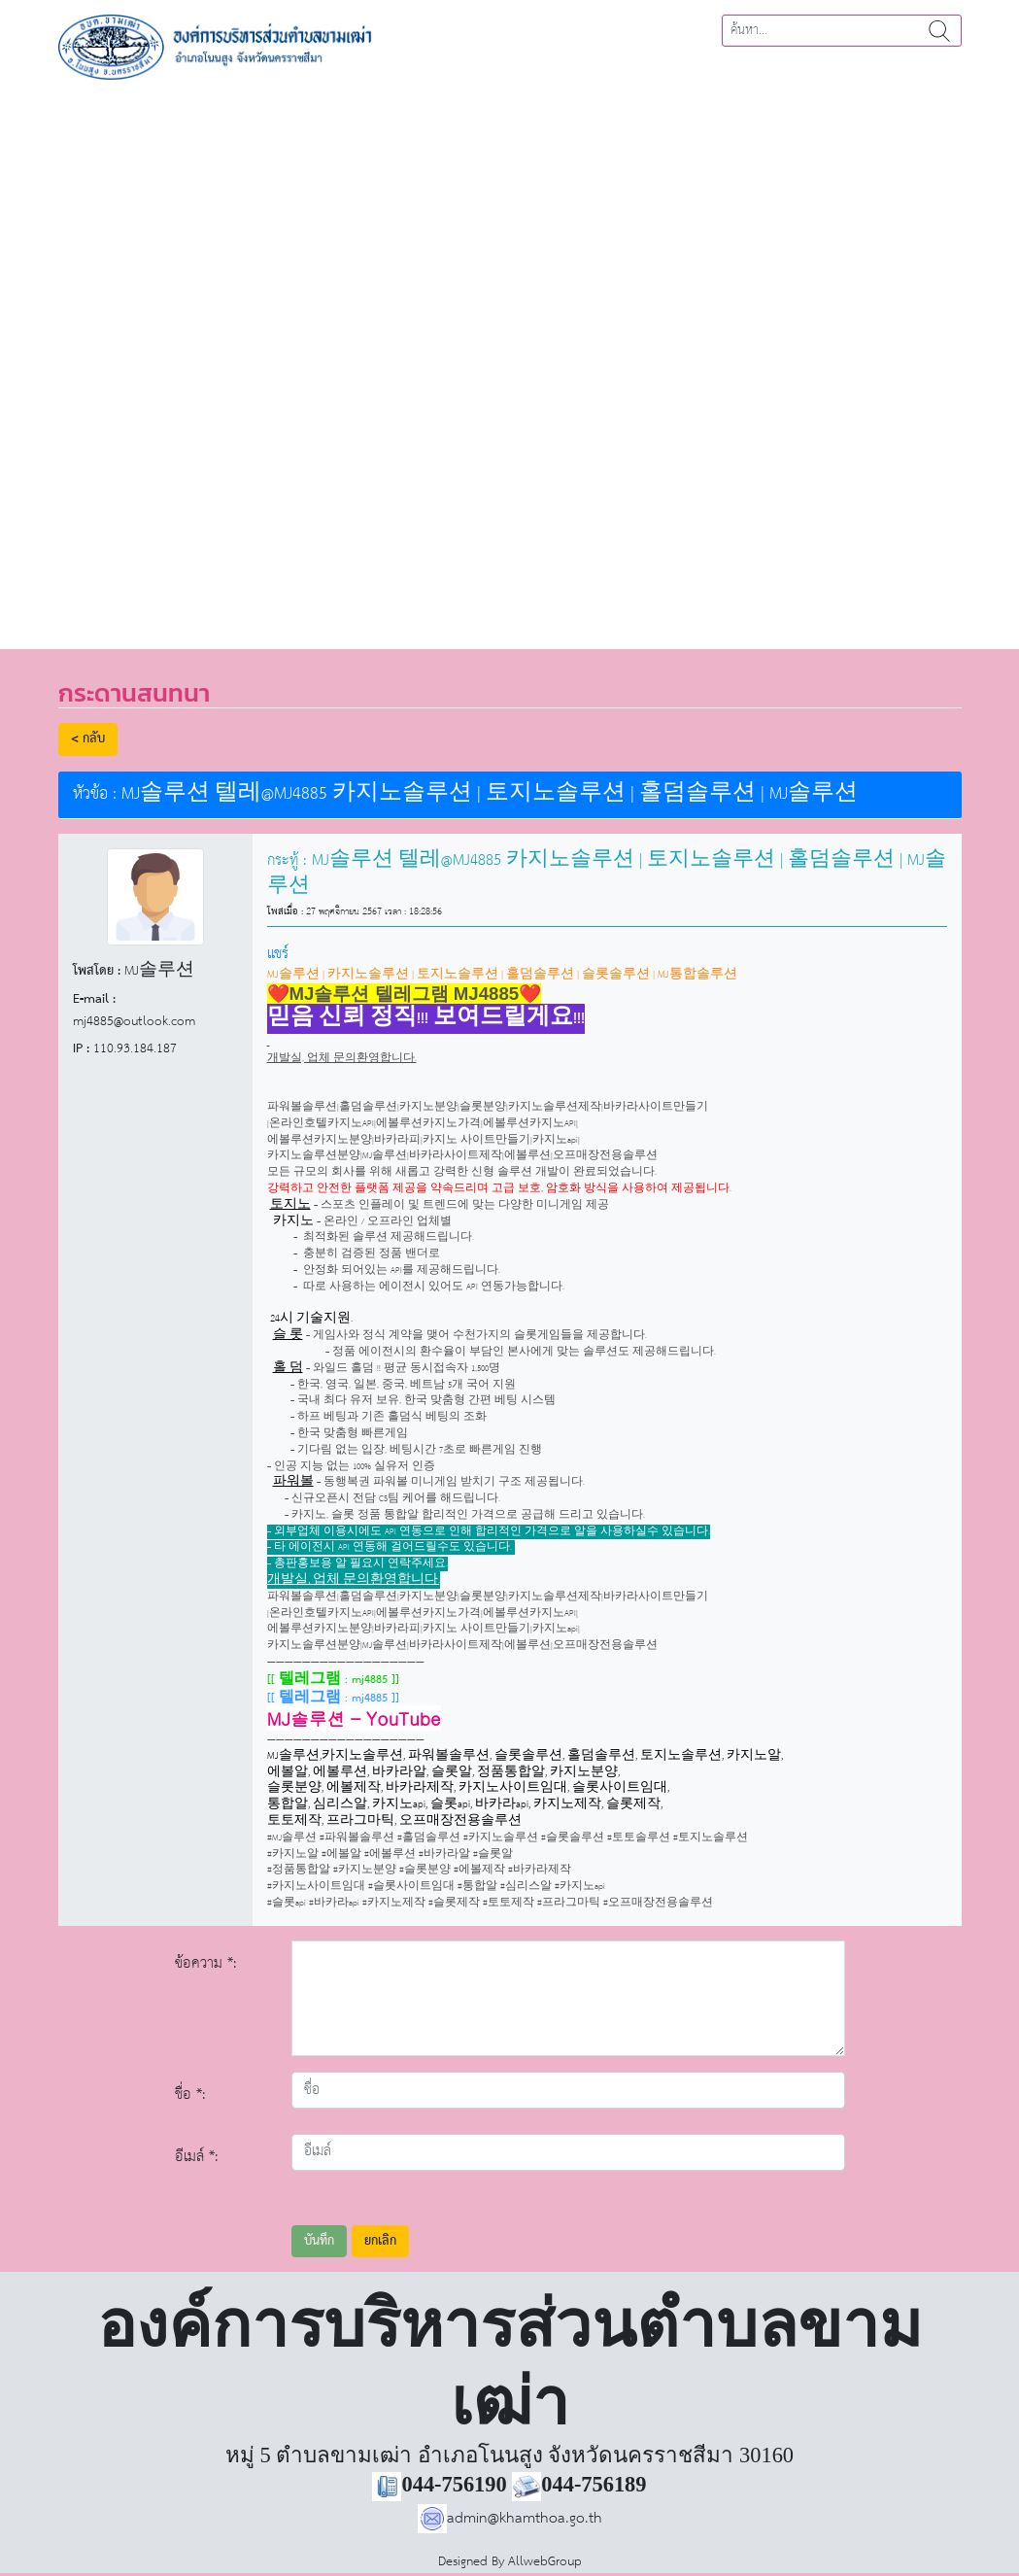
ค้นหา (939, 31)
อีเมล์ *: (197, 2157)
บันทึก (319, 2241)
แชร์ (278, 954)
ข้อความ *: (206, 1963)
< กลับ (88, 739)
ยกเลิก (380, 2241)
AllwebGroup (545, 2562)
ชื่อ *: (190, 2094)
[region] (509, 357)
